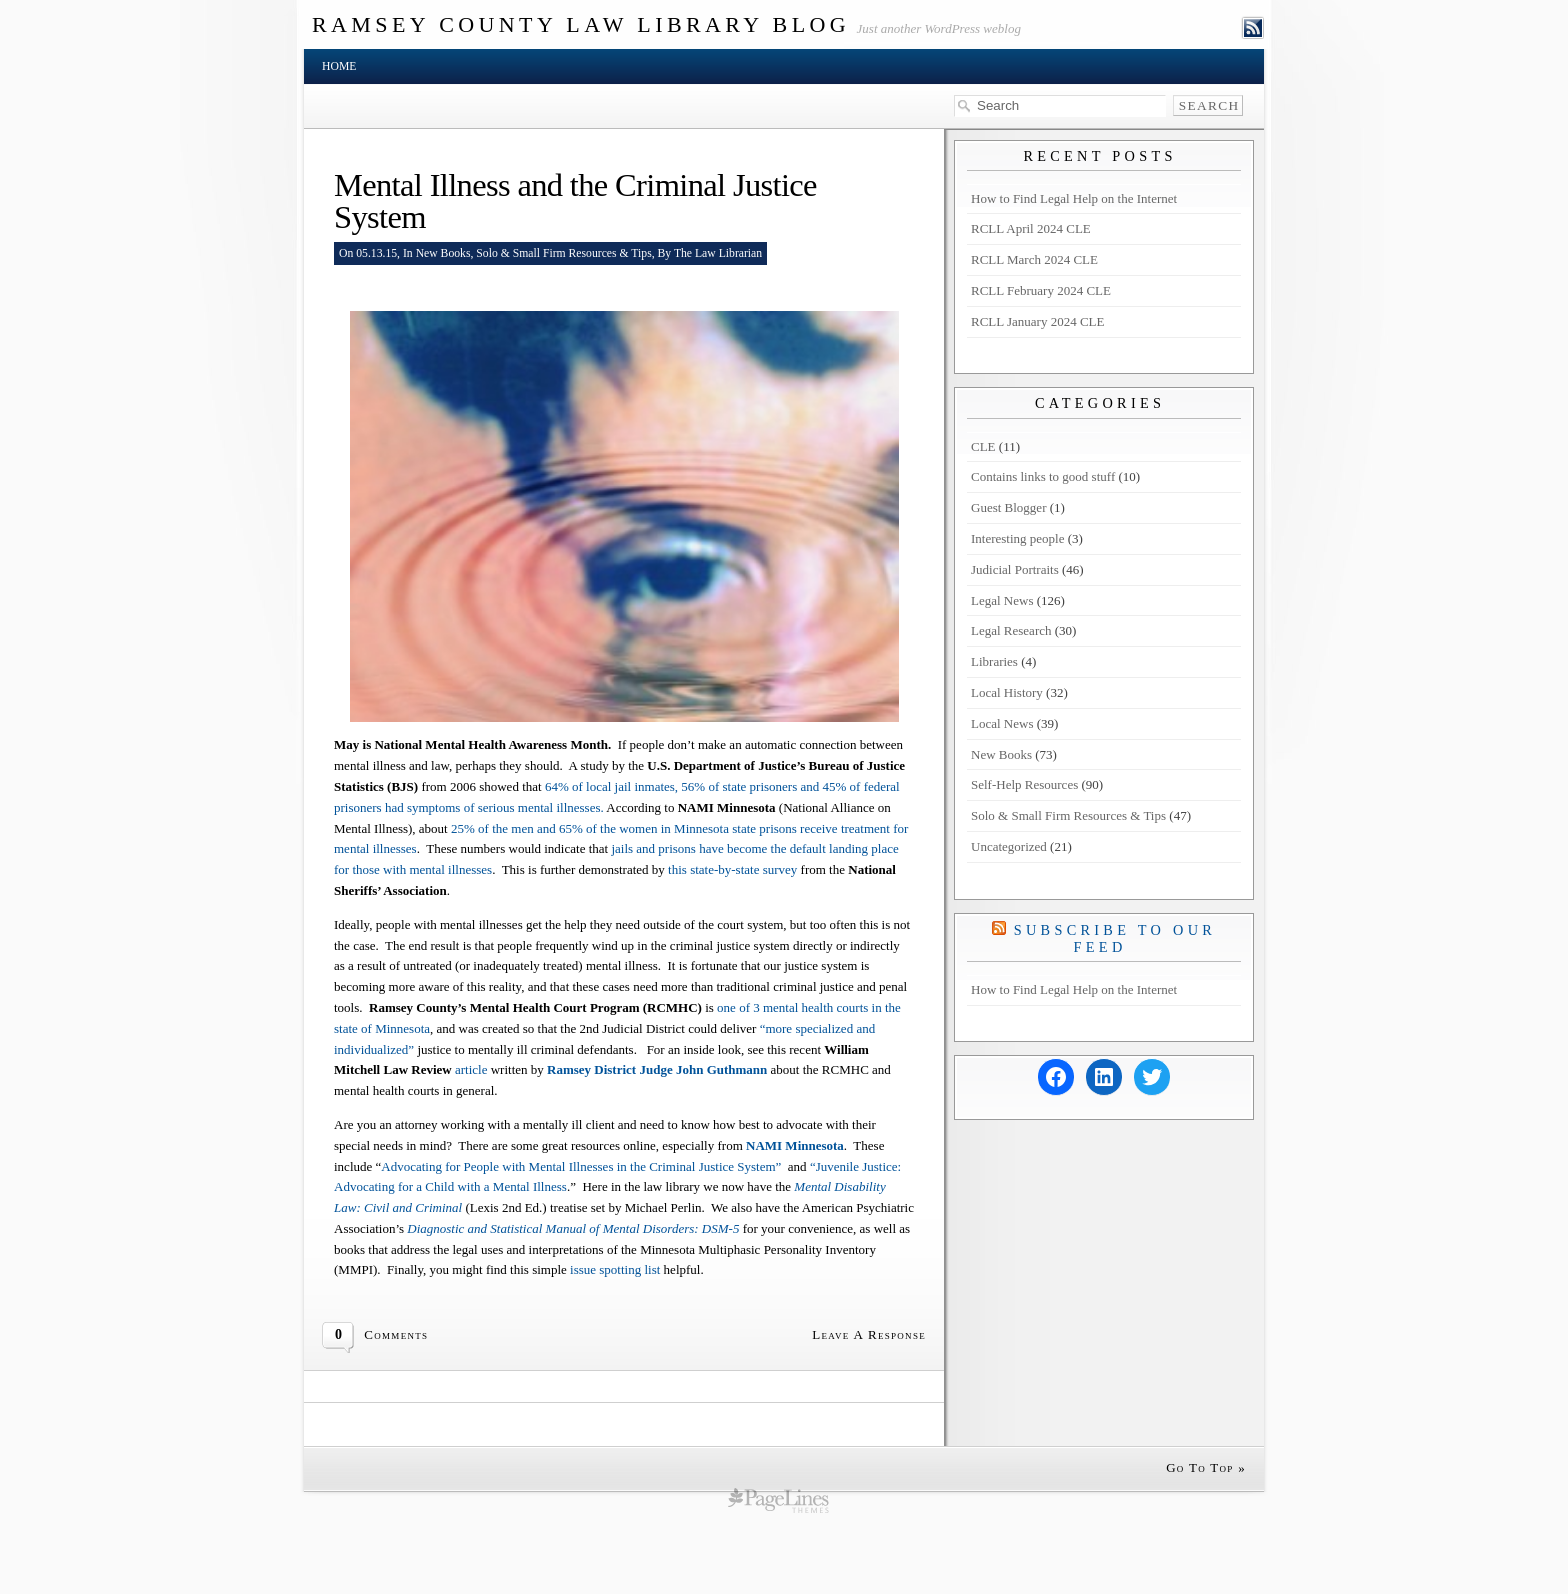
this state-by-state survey (734, 869)
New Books (443, 253)
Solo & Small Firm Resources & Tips (563, 253)
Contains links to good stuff (1043, 476)
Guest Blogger (1008, 507)
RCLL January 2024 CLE (1037, 321)
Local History (1007, 692)
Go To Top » (1206, 1467)
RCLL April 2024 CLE (1031, 228)
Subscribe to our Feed (1115, 938)
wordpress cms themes (778, 1500)
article (471, 1069)
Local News (1002, 723)
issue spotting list (617, 1269)
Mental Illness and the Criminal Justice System (575, 201)
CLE (983, 446)
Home (339, 66)
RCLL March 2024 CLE (1034, 259)
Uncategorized (1009, 846)
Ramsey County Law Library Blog (581, 24)
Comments (396, 1334)
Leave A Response (869, 1334)
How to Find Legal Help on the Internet (1074, 198)
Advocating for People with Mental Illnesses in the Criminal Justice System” (584, 1166)
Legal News (1002, 600)
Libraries (994, 661)
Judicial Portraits (1015, 569)
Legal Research (1011, 630)
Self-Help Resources (1024, 784)
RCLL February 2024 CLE (1041, 290)
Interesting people (1018, 538)
